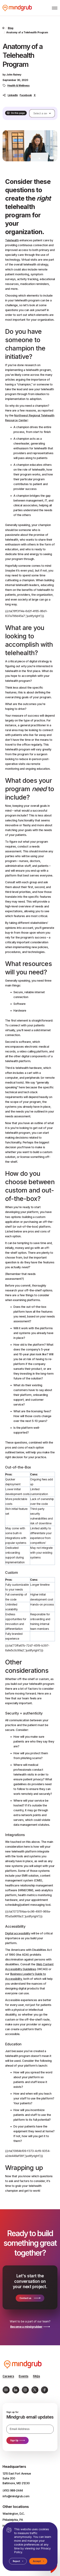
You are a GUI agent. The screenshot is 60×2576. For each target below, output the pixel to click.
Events (23, 2376)
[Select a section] (42, 113)
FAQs (36, 2376)
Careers (8, 2376)
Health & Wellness (18, 85)
